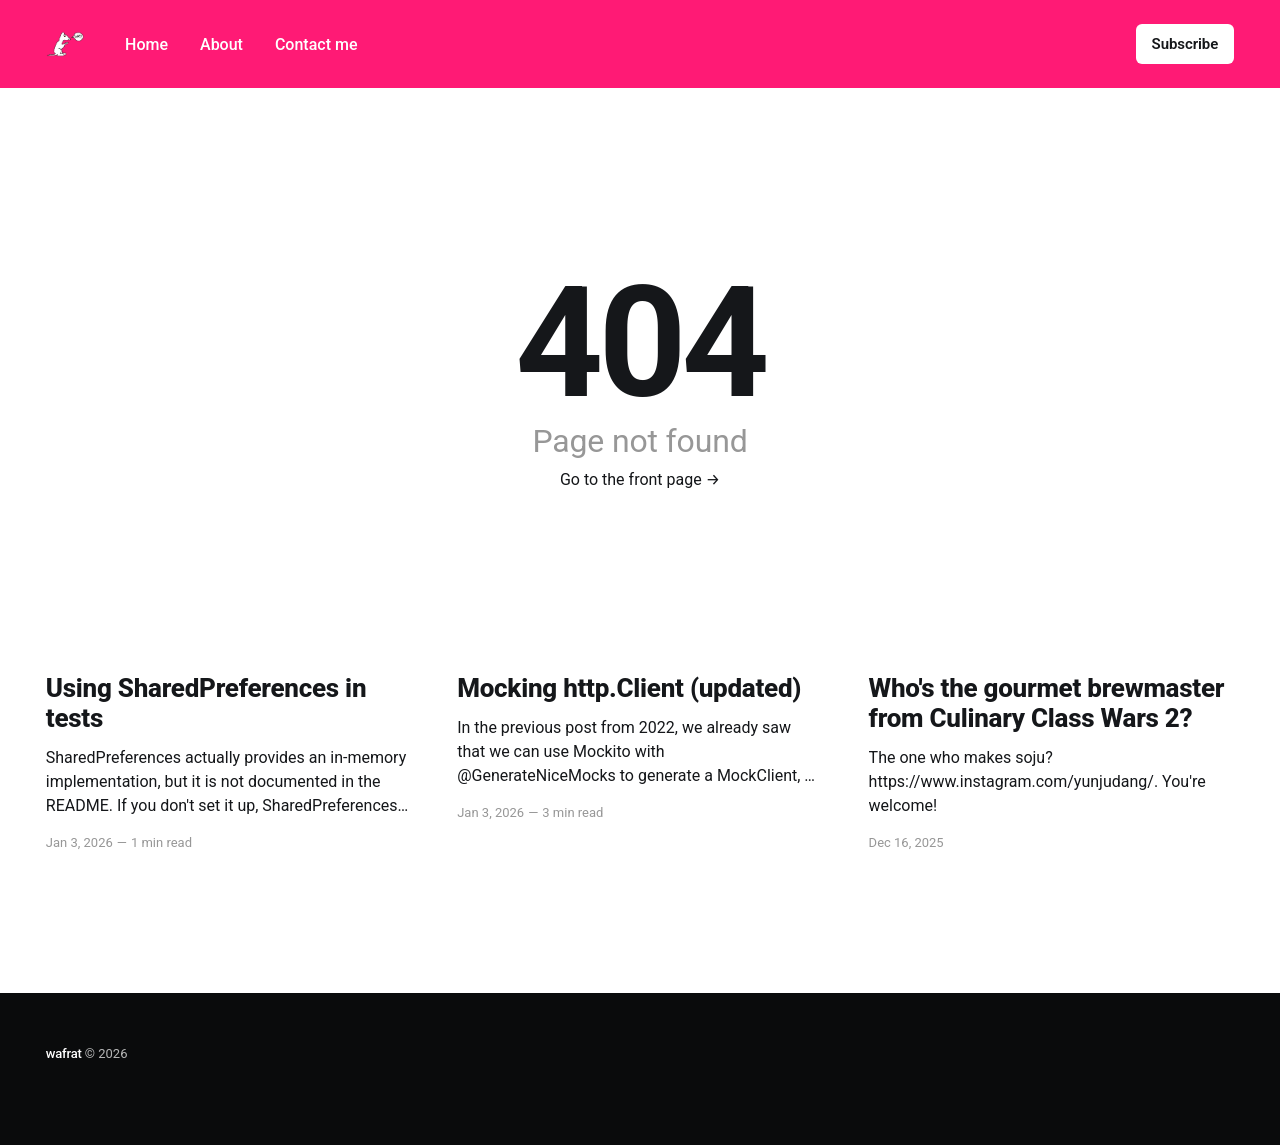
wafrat (64, 1053)
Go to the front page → (640, 479)
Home (146, 44)
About (221, 44)
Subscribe (1185, 44)
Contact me (316, 44)
